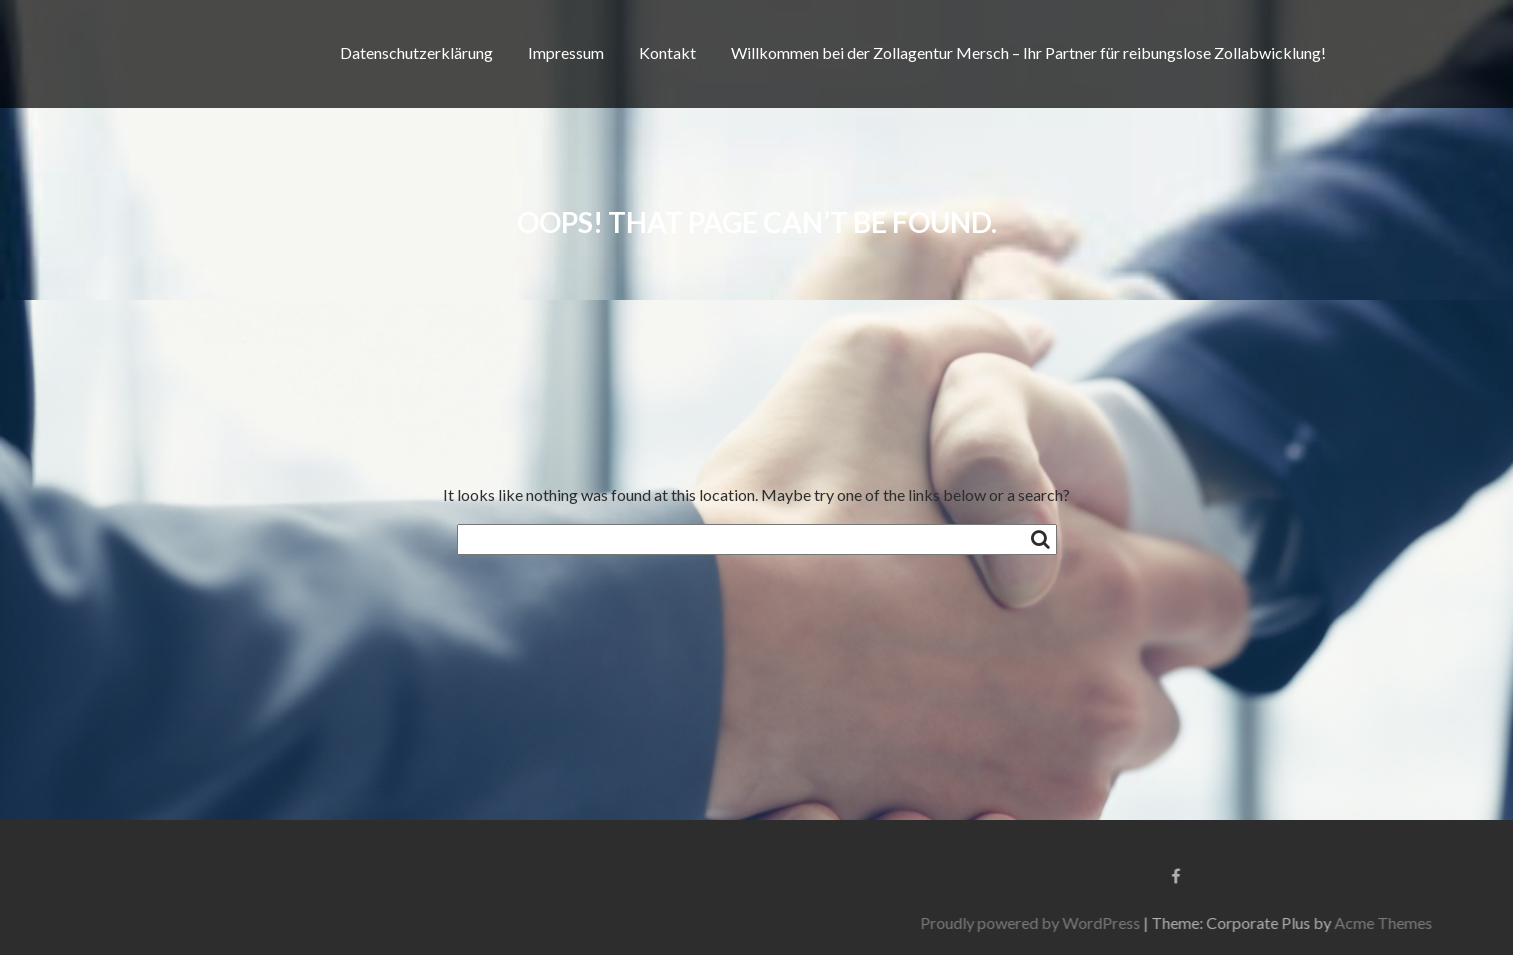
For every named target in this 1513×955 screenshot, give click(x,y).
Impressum (566, 52)
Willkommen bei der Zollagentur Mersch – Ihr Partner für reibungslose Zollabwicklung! (1028, 52)
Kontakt (667, 52)
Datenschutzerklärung (416, 52)
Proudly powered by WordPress (1204, 922)
